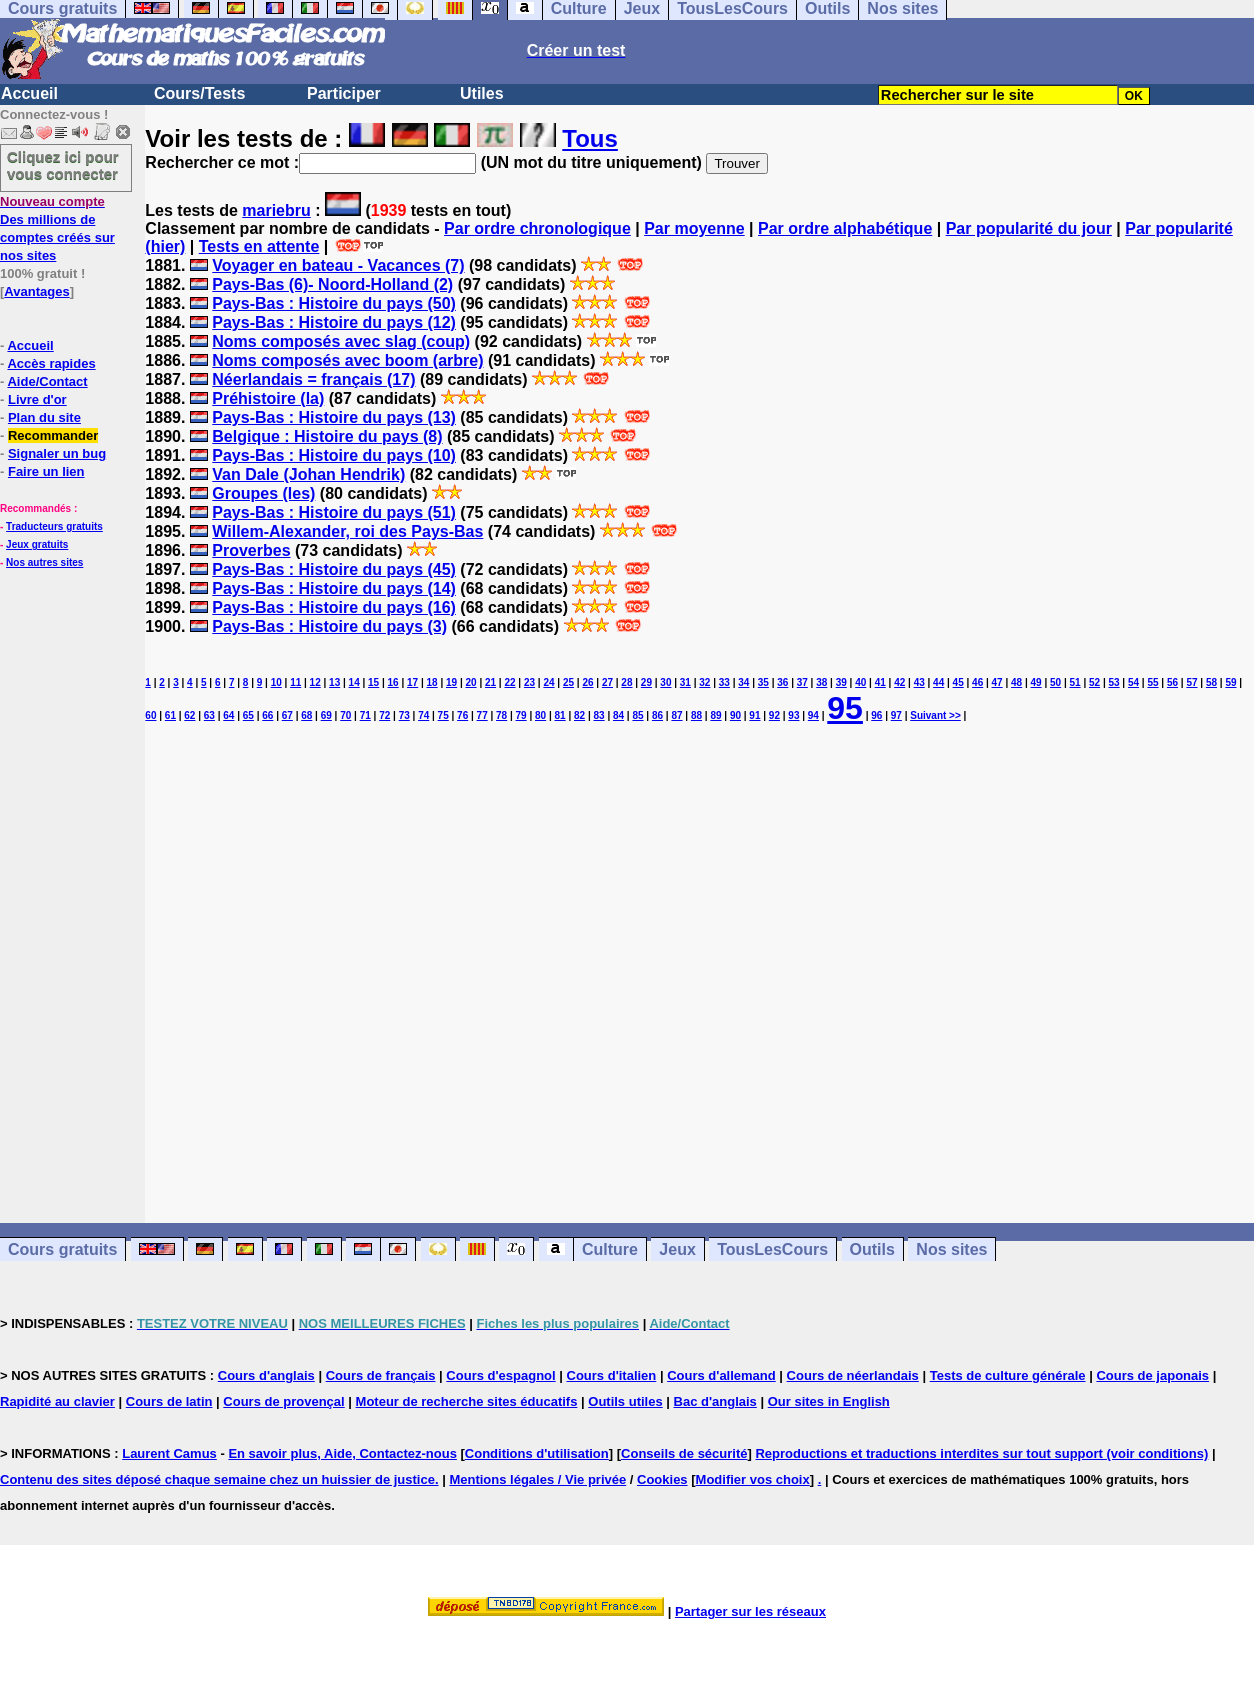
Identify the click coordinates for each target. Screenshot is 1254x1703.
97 (896, 715)
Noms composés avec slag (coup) (341, 341)
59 (1230, 682)
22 (509, 682)
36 (782, 682)
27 (607, 682)
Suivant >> (935, 715)
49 (1036, 682)
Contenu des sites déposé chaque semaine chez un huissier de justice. (219, 1479)
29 (646, 682)
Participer (344, 93)
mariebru (276, 210)
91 (754, 715)
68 (306, 715)
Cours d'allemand (721, 1375)
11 (295, 682)
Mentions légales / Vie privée (537, 1479)
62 (189, 715)
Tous (590, 138)
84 (618, 715)
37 (802, 682)
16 (393, 682)
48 (1016, 682)
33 (724, 682)
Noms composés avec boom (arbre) (347, 360)
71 (365, 715)
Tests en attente (259, 246)
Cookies (662, 1479)
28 (626, 682)
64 (228, 715)
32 (704, 682)
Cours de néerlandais (853, 1375)
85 (637, 715)
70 (345, 715)
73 (404, 715)
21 (490, 682)
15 (373, 682)
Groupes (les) (263, 493)
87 (676, 715)
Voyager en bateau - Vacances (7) (338, 265)
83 (598, 715)
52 (1094, 682)
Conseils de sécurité (684, 1453)
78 (501, 715)
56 (1172, 682)
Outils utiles (625, 1401)
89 (715, 715)
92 (774, 715)
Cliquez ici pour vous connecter (63, 165)
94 (813, 715)
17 (412, 682)
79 (521, 715)
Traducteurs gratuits (54, 526)
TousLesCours (772, 1249)
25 (568, 682)
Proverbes (251, 550)
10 (276, 682)
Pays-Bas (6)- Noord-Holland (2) (332, 284)
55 (1152, 682)
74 (423, 715)
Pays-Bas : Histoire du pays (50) (334, 303)
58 (1211, 682)
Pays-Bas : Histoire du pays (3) (329, 626)
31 (685, 682)
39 (841, 682)
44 (938, 682)
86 (657, 715)
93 (793, 715)
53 (1113, 682)
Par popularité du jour (1029, 228)
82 (579, 715)
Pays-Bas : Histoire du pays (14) (334, 588)
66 (267, 715)
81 (560, 715)
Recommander (53, 435)
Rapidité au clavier (57, 1401)
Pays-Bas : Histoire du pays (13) (334, 417)
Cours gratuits (62, 1249)
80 (540, 715)
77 (482, 715)
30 (665, 682)
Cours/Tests (199, 93)
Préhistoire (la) (268, 398)
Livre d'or (37, 399)
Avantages (36, 291)
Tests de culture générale (1008, 1375)
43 (919, 682)
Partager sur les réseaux (750, 1611)
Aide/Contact (47, 381)
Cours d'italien (612, 1375)
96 (876, 715)
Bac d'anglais (715, 1401)
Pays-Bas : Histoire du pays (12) (334, 322)
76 (462, 715)
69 (326, 715)
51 (1075, 682)
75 (443, 715)
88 (696, 715)
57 (1191, 682)
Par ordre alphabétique (845, 228)
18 (432, 682)
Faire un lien (46, 471)
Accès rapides (51, 363)
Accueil (29, 93)
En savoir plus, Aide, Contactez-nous (342, 1453)
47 (997, 682)
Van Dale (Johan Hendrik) (308, 474)
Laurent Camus (169, 1453)
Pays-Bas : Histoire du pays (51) (334, 512)
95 (845, 708)
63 (209, 715)
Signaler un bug (57, 453)
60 (150, 715)
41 (880, 682)
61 (170, 715)
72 (384, 715)
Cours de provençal (283, 1401)
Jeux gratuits (37, 544)
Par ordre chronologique (537, 228)
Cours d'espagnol (500, 1375)
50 (1055, 682)
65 (248, 715)
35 (763, 682)
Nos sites (951, 1249)
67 (287, 715)
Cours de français (381, 1375)
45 (958, 682)
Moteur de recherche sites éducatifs (467, 1401)
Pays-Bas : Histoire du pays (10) (334, 455)
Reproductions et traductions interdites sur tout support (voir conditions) (981, 1453)
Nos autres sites (44, 562)
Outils (872, 1249)
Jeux (677, 1249)
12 (315, 682)
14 (354, 682)
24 (548, 682)
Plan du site (44, 417)
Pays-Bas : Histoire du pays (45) (334, 569)
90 (735, 715)
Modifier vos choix (753, 1479)
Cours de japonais (1152, 1375)
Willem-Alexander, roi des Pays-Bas (347, 531)
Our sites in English (829, 1401)
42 (899, 682)
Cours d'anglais (266, 1375)
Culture (610, 1249)
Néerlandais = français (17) (313, 379)
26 (587, 682)
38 (821, 682)
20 (470, 682)
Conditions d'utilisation (537, 1453)
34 (743, 682)
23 (529, 682)
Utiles (482, 93)
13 (334, 682)
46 (977, 682)
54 (1133, 682)
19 (451, 682)
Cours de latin (169, 1401)
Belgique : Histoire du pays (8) (327, 436)
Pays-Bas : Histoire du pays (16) (334, 607)
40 (860, 682)
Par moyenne (694, 228)
